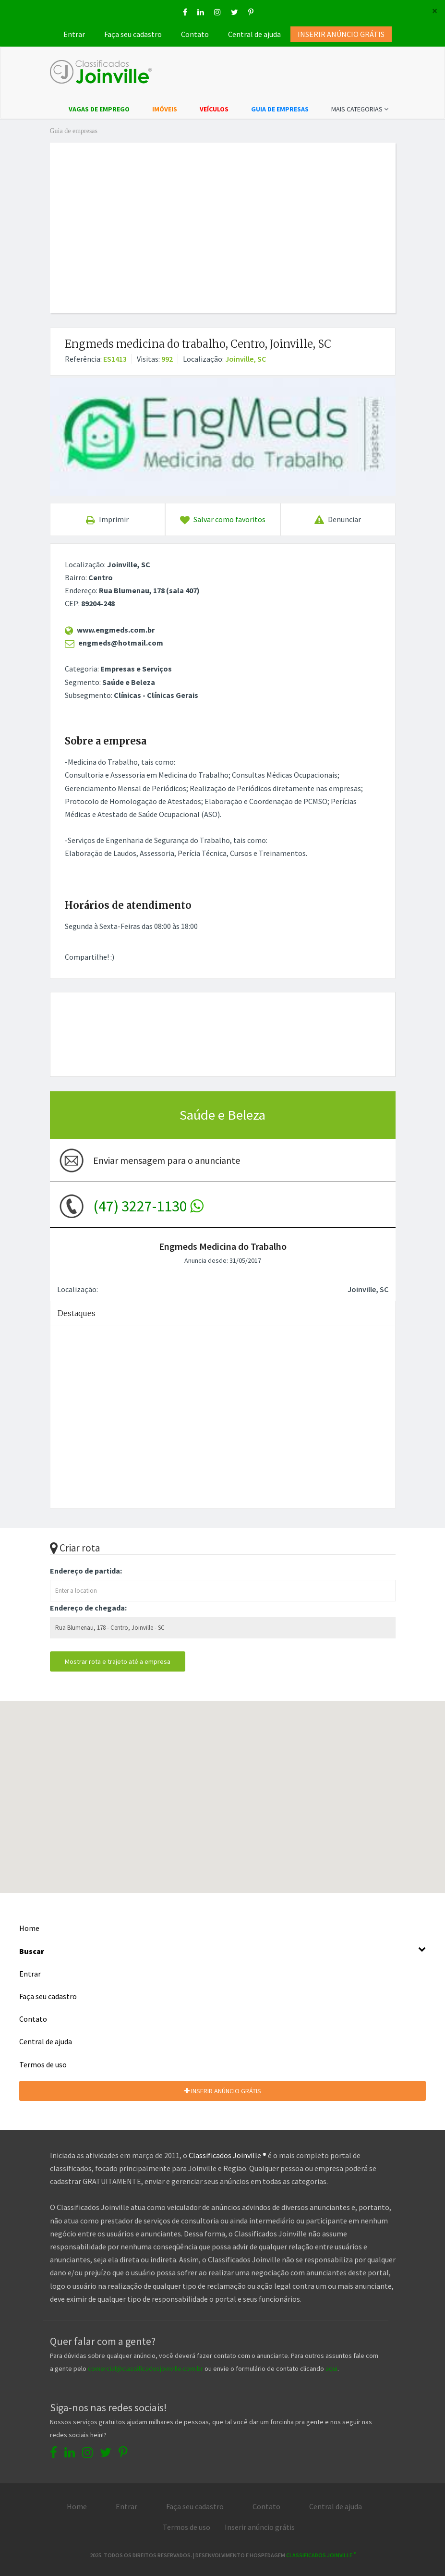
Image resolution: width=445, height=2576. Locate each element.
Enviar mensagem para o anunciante (166, 1160)
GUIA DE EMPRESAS (280, 109)
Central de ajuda (254, 34)
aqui (331, 2368)
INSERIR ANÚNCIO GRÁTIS (222, 2091)
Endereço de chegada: (88, 1607)
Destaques (77, 1313)
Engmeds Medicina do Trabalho (223, 1246)
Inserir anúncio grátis (260, 2527)
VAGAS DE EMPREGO (99, 109)
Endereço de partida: (86, 1570)
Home (29, 1928)
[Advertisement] (246, 217)
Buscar (222, 1950)
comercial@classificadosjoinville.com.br (145, 2368)
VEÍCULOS (214, 109)
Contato (195, 34)
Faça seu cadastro (133, 34)
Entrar (74, 34)
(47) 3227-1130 (148, 1206)
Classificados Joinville (321, 2555)
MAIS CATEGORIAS (359, 109)
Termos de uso (43, 2064)
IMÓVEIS (164, 109)
